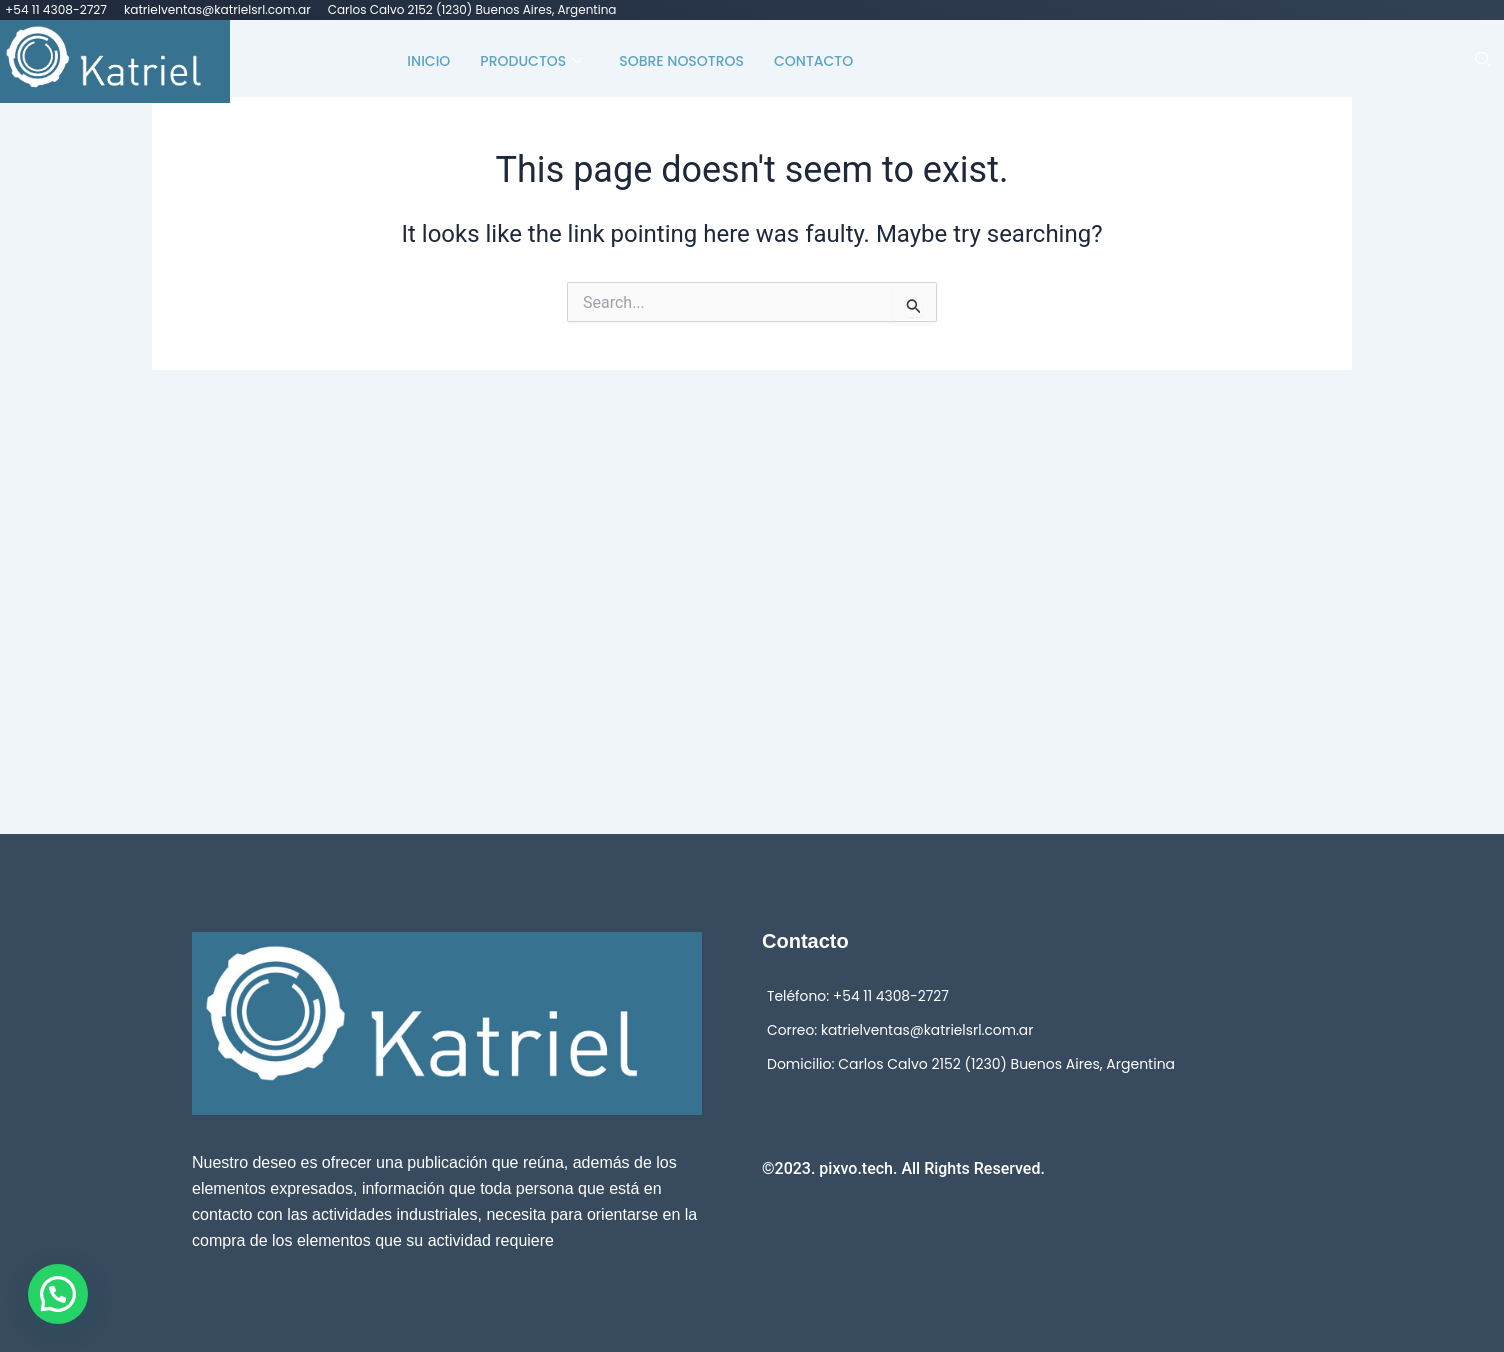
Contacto (813, 60)
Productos (531, 60)
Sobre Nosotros (681, 60)
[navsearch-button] (1483, 61)
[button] (58, 1294)
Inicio (428, 60)
